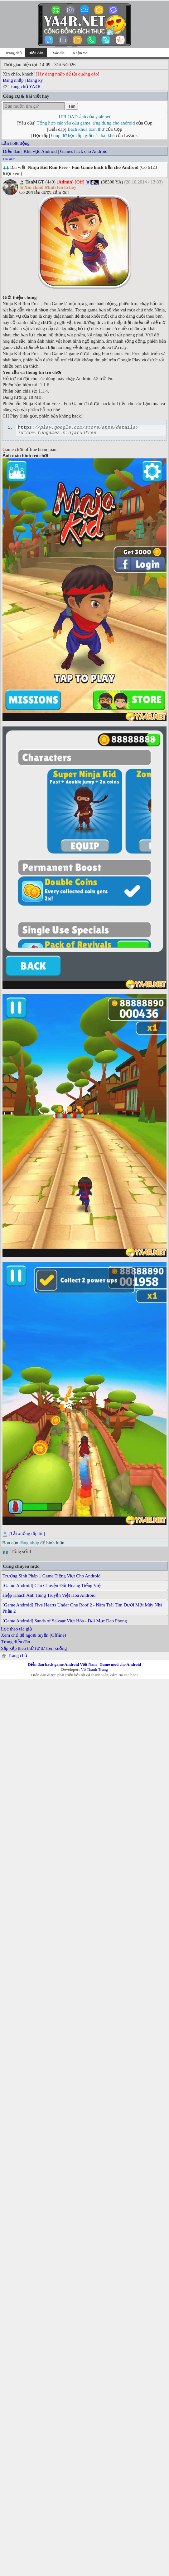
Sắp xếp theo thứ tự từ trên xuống (34, 1650)
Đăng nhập (13, 80)
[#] (88, 181)
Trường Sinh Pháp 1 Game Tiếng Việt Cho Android (51, 1577)
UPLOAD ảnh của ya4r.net (84, 116)
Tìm (71, 106)
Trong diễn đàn (15, 1643)
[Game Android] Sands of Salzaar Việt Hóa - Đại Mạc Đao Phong (64, 1622)
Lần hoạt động (15, 143)
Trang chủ (13, 53)
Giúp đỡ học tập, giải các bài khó (83, 135)
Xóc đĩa (58, 53)
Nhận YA (80, 53)
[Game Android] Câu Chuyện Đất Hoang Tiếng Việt (52, 1587)
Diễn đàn (11, 151)
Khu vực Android (40, 151)
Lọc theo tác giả (16, 1630)
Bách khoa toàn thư (86, 129)
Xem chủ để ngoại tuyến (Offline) (33, 1637)
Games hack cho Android (84, 151)
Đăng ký (35, 80)
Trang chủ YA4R (24, 86)
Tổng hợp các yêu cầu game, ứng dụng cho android (86, 122)
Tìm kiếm (8, 159)
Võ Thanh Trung (94, 1671)
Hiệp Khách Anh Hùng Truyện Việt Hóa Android (48, 1597)
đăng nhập (29, 1544)
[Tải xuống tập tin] (27, 1535)
